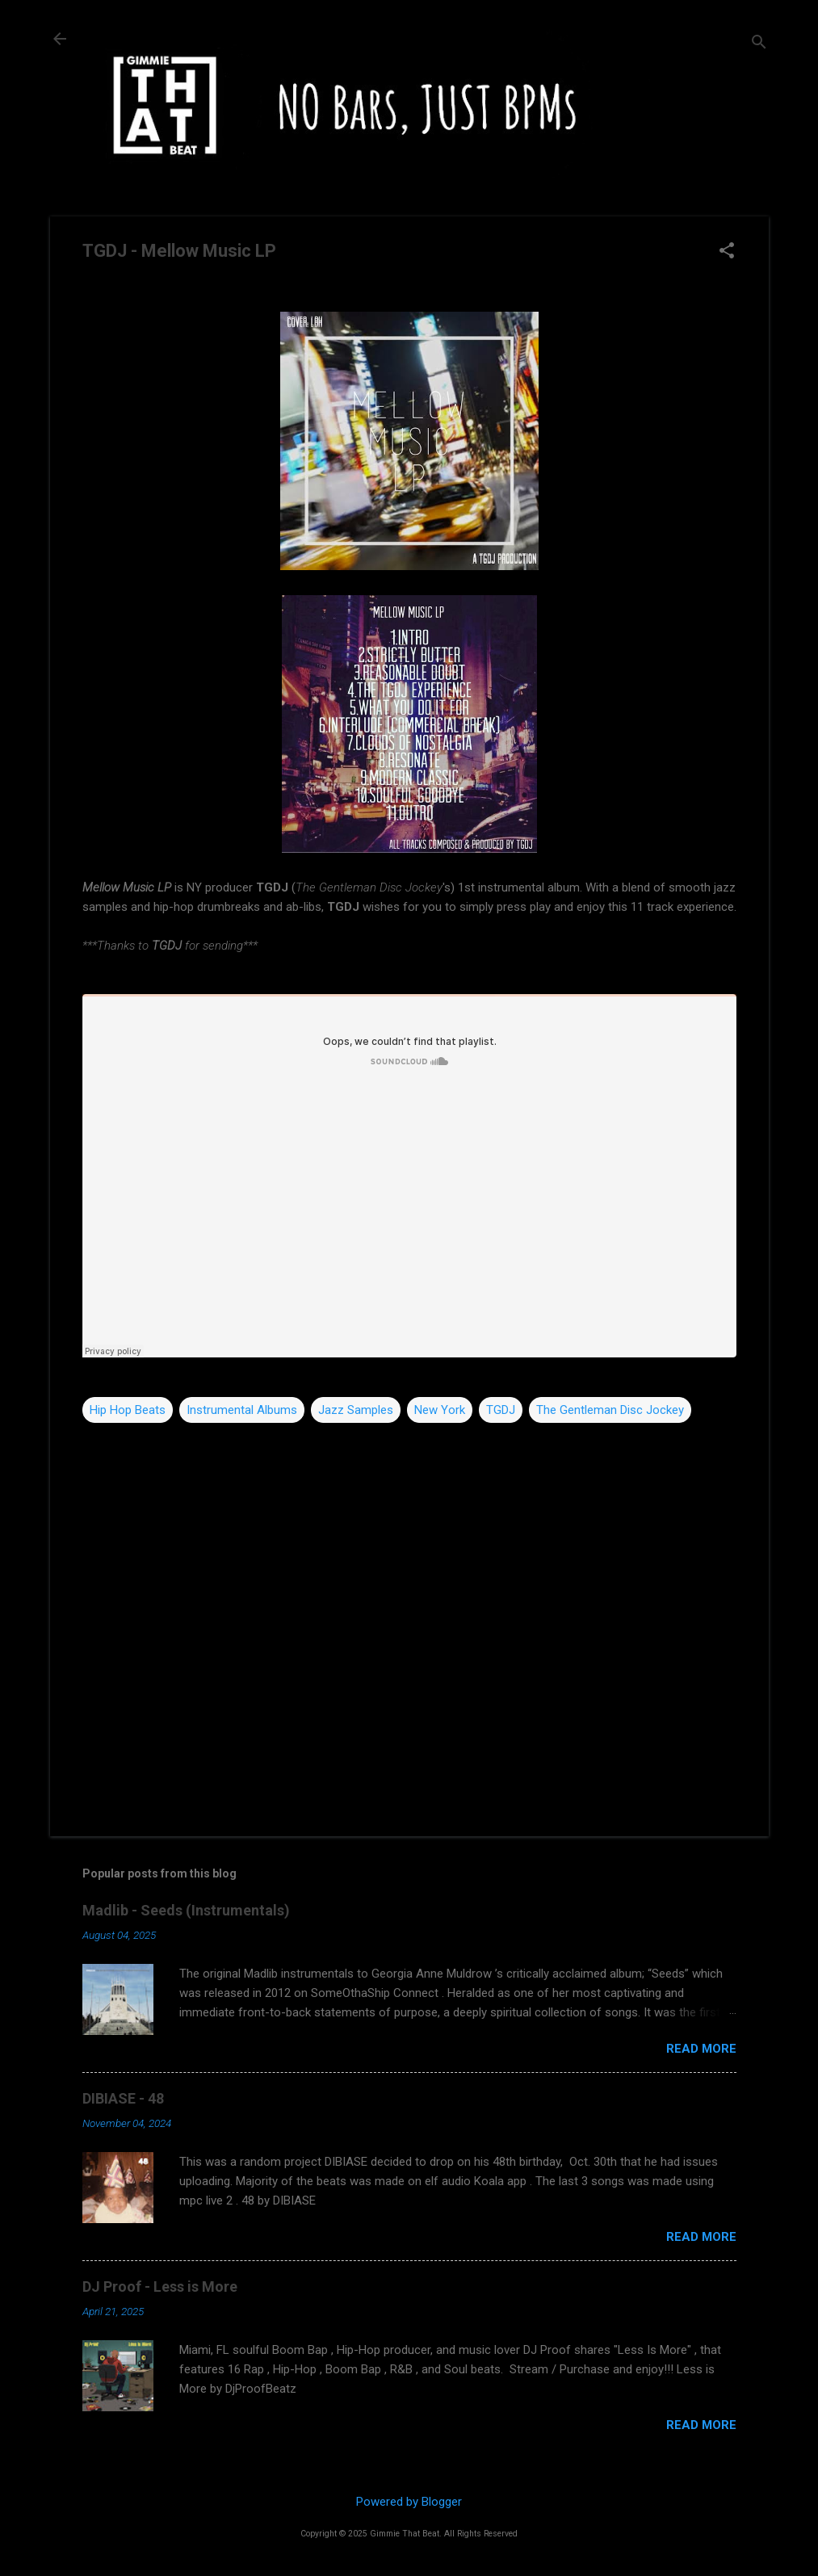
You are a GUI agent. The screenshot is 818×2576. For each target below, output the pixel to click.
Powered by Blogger (409, 2501)
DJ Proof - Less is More (159, 2286)
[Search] (759, 44)
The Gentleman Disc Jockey (610, 1410)
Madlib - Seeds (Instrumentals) (186, 1910)
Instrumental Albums (242, 1410)
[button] (726, 252)
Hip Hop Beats (128, 1410)
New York (439, 1410)
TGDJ (500, 1410)
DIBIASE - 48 (123, 2098)
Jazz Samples (355, 1410)
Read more (701, 2048)
